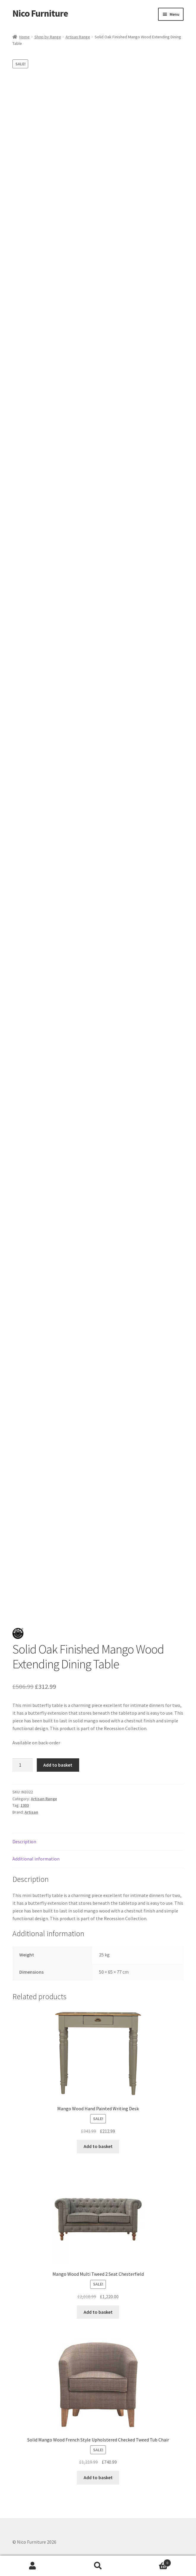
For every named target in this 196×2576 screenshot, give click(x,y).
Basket (151, 2561)
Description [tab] (24, 1841)
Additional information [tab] (36, 1859)
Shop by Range (47, 37)
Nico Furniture (40, 13)
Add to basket (57, 1765)
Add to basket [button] (98, 2146)
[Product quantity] (22, 1765)
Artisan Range (78, 37)
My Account (32, 2566)
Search (97, 2566)
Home (24, 37)
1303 (24, 1805)
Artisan (31, 1812)
